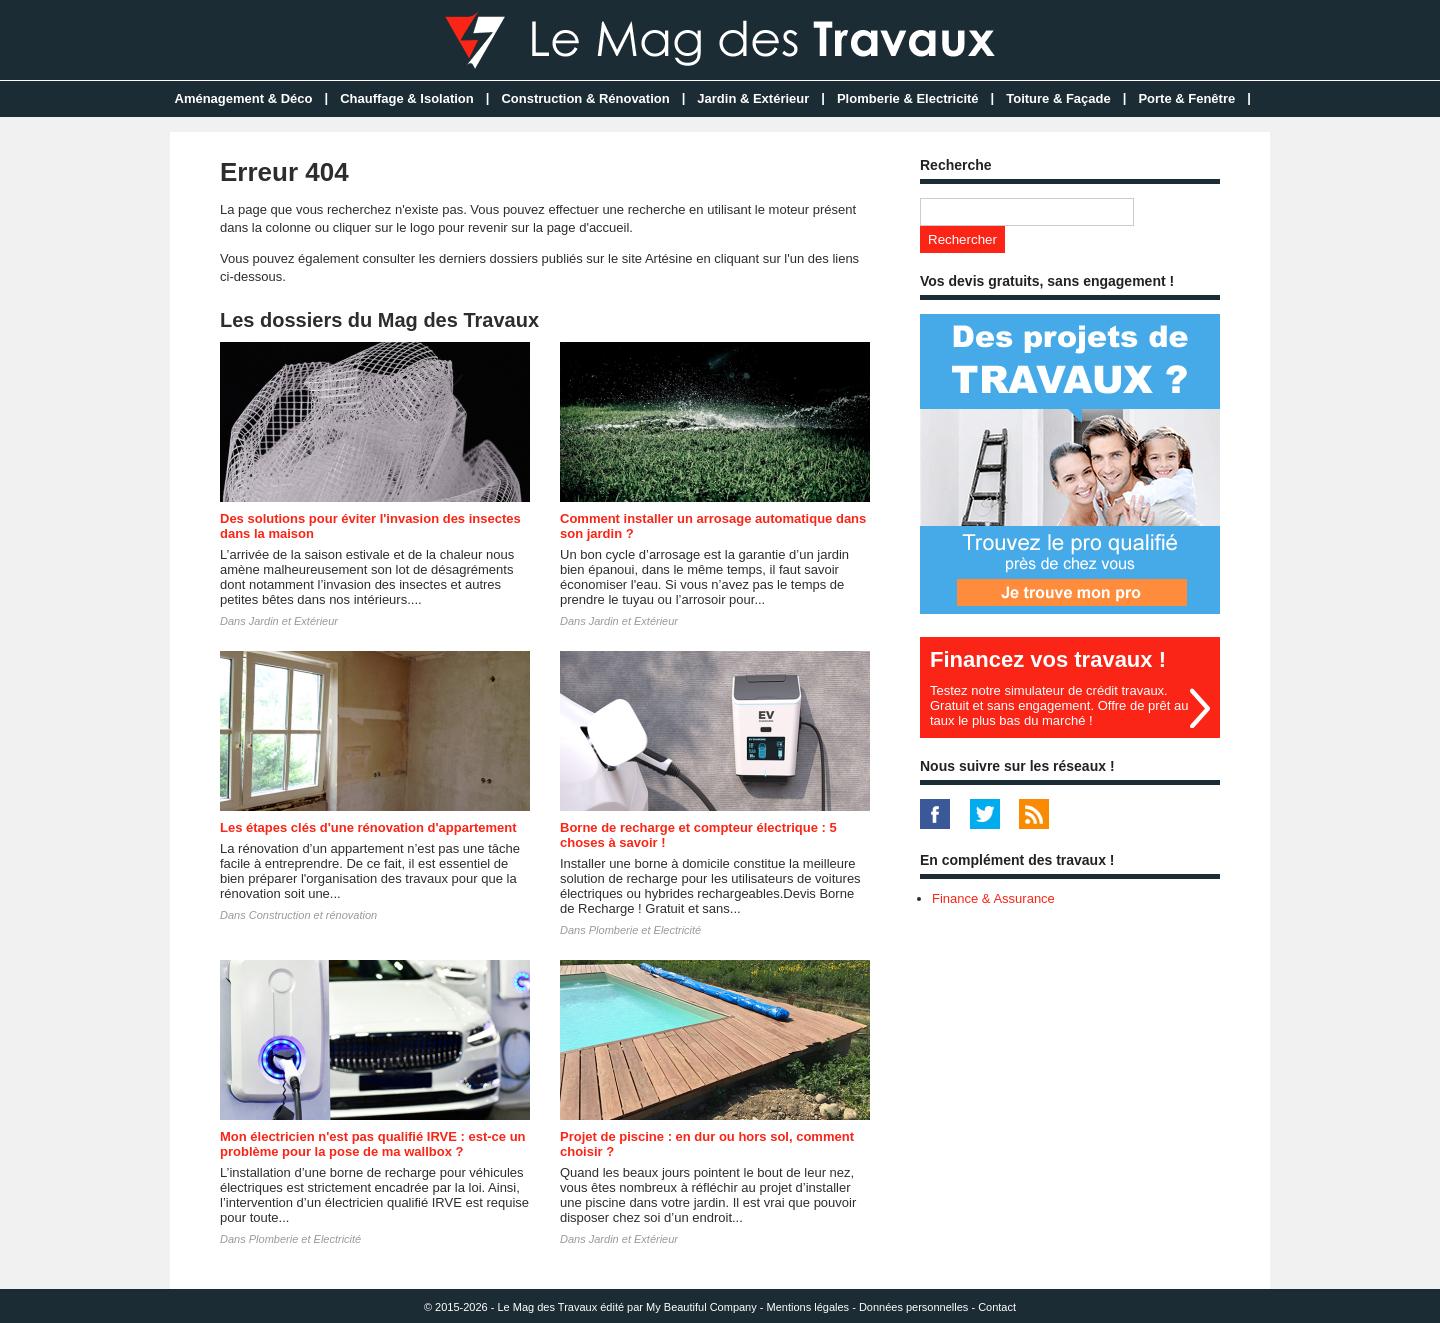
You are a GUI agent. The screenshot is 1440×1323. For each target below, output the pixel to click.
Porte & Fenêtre (1186, 98)
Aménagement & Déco (244, 98)
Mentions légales (808, 1307)
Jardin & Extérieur (753, 98)
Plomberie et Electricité (645, 930)
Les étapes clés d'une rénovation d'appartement (368, 827)
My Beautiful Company (701, 1307)
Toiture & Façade (1058, 98)
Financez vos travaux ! (1048, 659)
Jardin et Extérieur (293, 621)
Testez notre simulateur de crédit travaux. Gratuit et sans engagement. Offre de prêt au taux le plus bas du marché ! (1059, 705)
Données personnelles (913, 1307)
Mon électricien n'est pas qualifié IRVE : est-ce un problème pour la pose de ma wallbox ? (373, 1144)
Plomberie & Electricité (908, 98)
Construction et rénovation (313, 915)
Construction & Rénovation (585, 98)
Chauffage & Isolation (407, 98)
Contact (997, 1307)
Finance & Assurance (993, 898)
